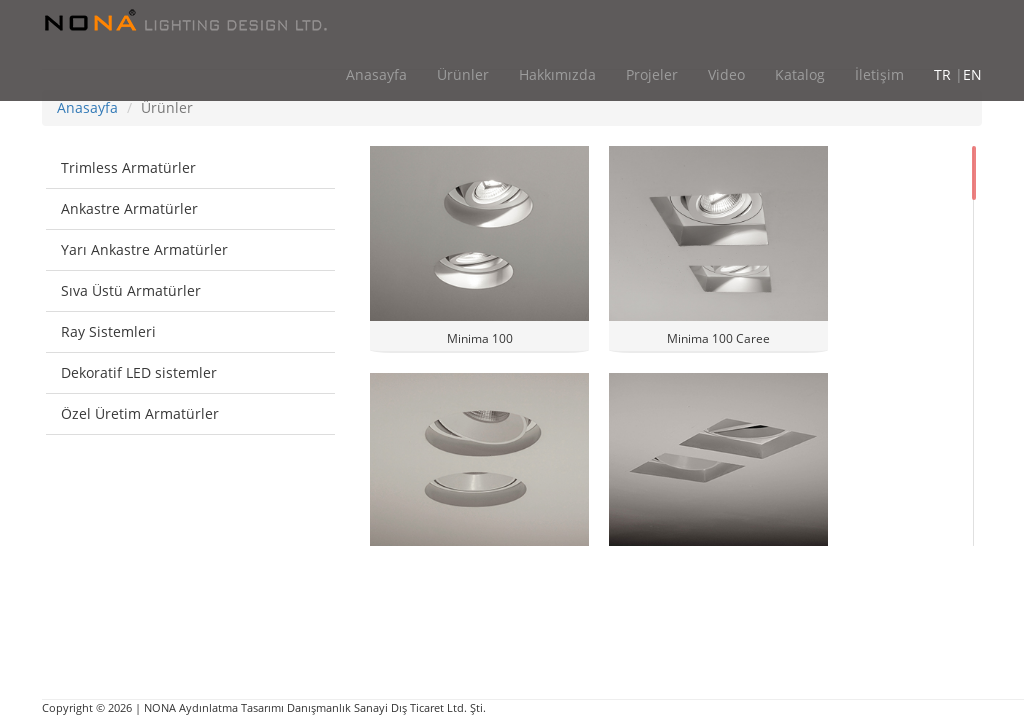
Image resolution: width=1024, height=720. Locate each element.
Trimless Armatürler (128, 167)
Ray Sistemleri (108, 331)
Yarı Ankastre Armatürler (144, 249)
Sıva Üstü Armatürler (131, 290)
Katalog (800, 74)
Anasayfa (376, 74)
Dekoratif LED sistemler (139, 372)
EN (972, 74)
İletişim (879, 74)
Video (726, 74)
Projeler (652, 74)
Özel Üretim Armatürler (140, 413)
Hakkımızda (557, 74)
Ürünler (463, 74)
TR (942, 74)
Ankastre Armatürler (129, 208)
